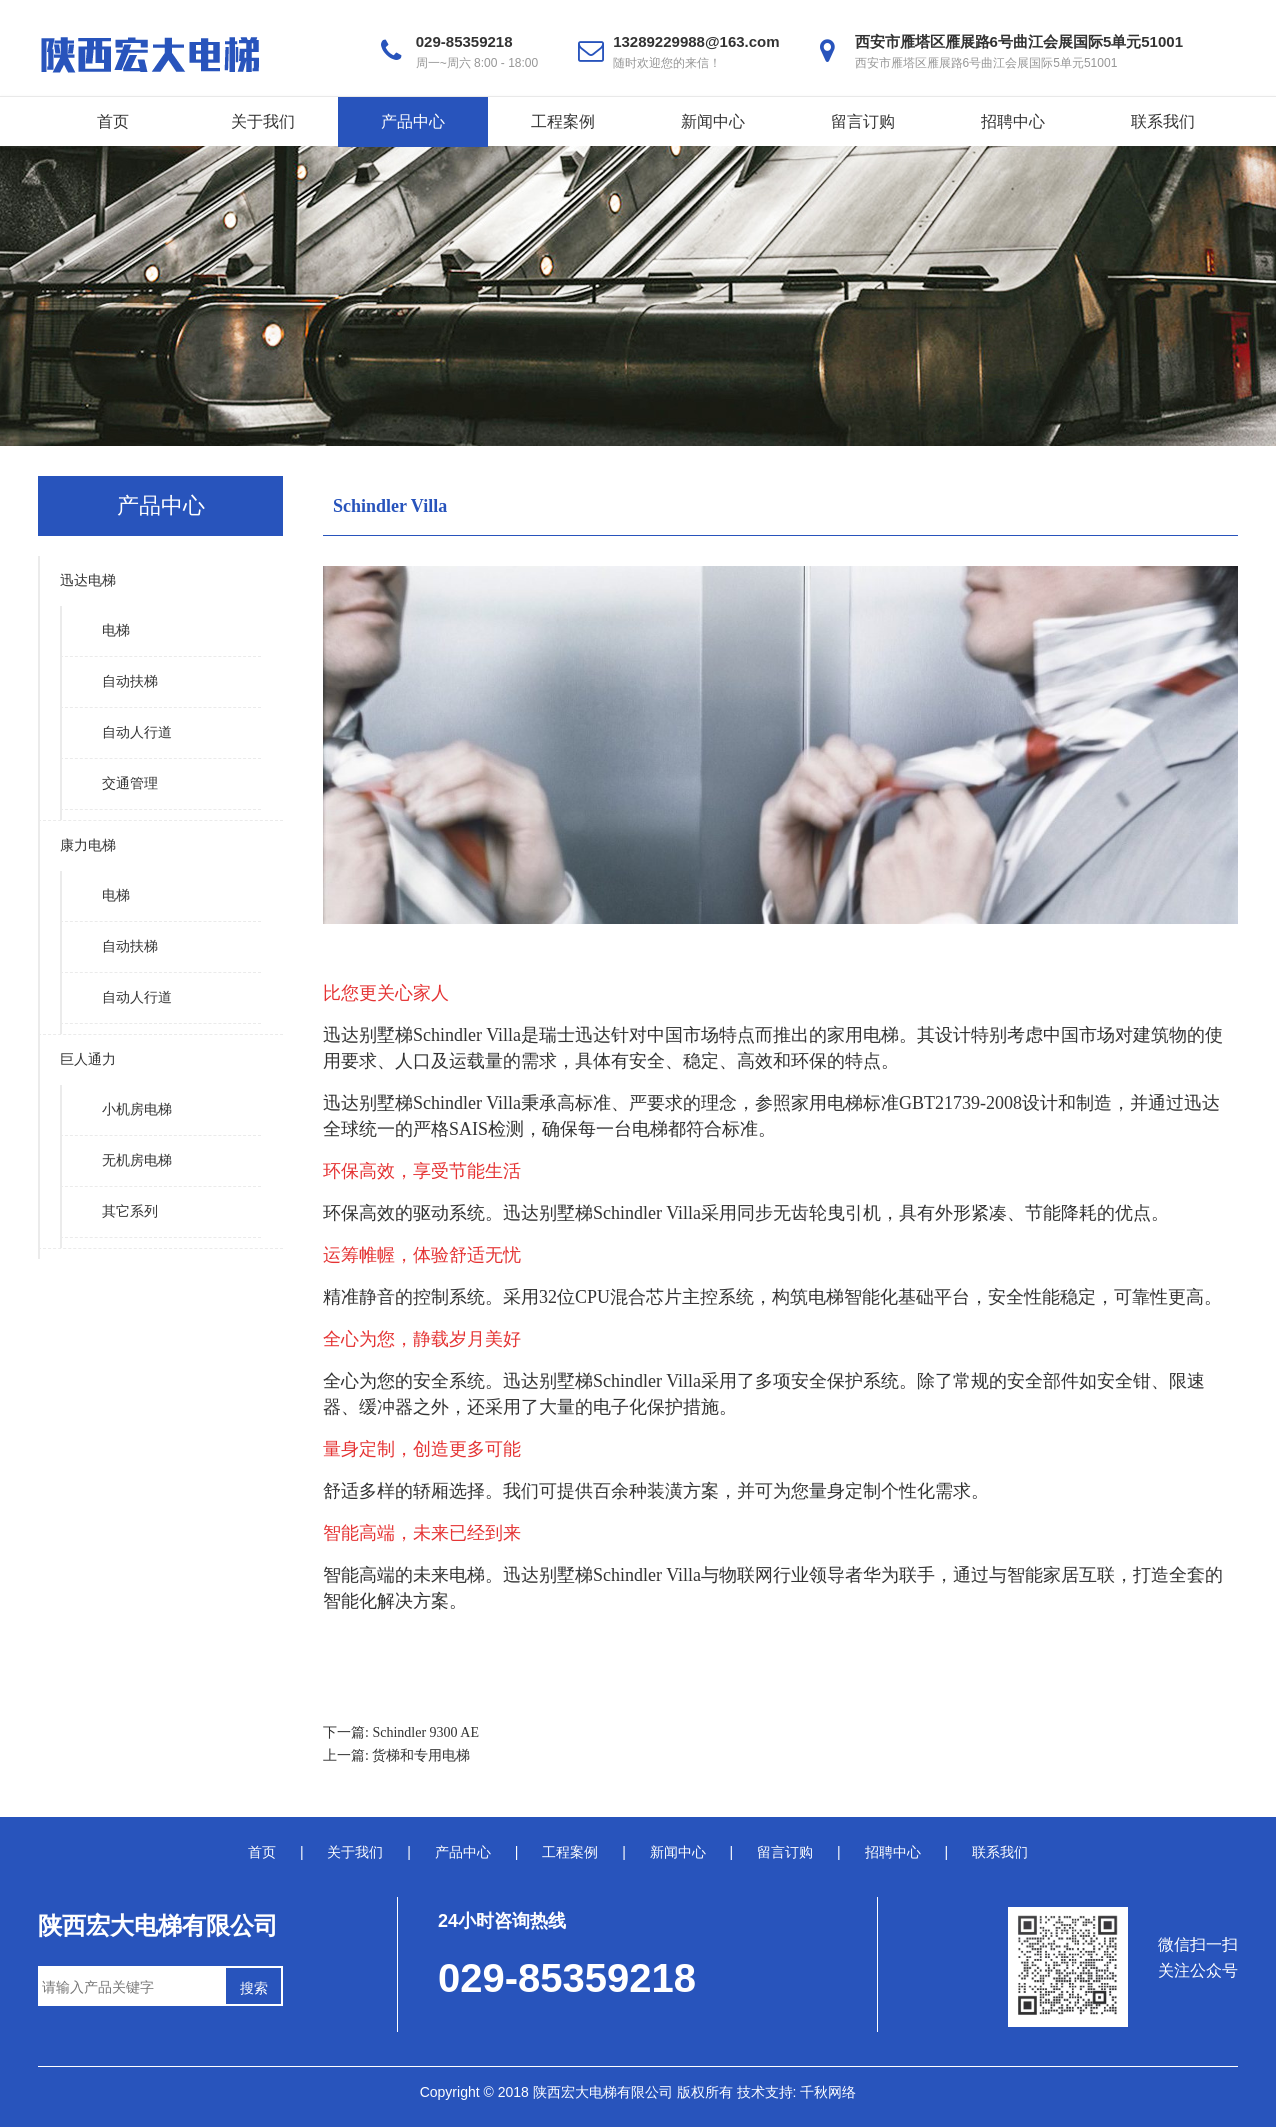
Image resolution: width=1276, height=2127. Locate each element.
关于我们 (263, 121)
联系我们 (1163, 121)
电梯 (116, 630)
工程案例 (563, 121)
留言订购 (863, 121)
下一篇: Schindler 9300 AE (401, 1732)
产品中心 (413, 121)
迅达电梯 (88, 580)
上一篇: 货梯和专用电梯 (396, 1755)
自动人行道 (137, 732)
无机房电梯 (137, 1160)
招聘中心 (1013, 121)
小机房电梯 (137, 1109)
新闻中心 (713, 121)
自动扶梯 (130, 681)
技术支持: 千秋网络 (797, 2092)
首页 (113, 121)
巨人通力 (88, 1059)
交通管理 (130, 783)
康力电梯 (88, 845)
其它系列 (130, 1211)
